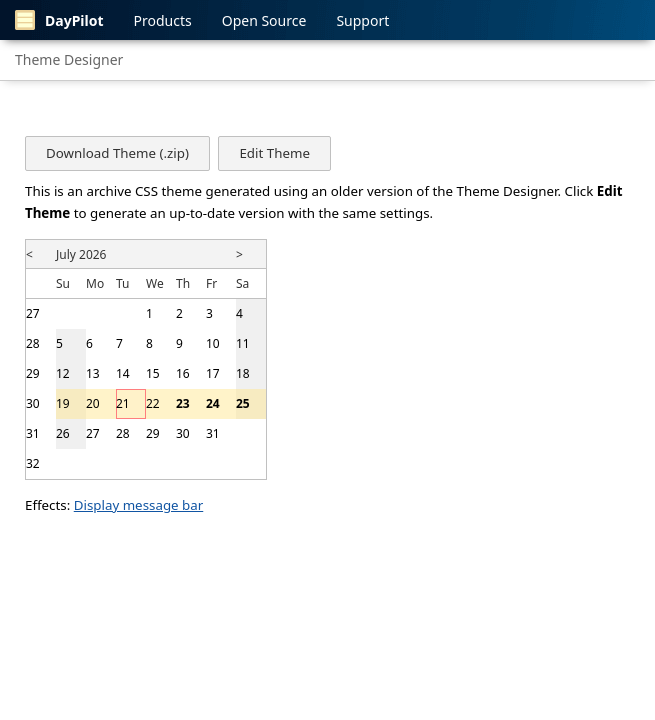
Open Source (264, 20)
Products (163, 20)
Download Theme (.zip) (117, 153)
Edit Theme (274, 153)
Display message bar (139, 505)
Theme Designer (69, 59)
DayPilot (59, 20)
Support (362, 20)
